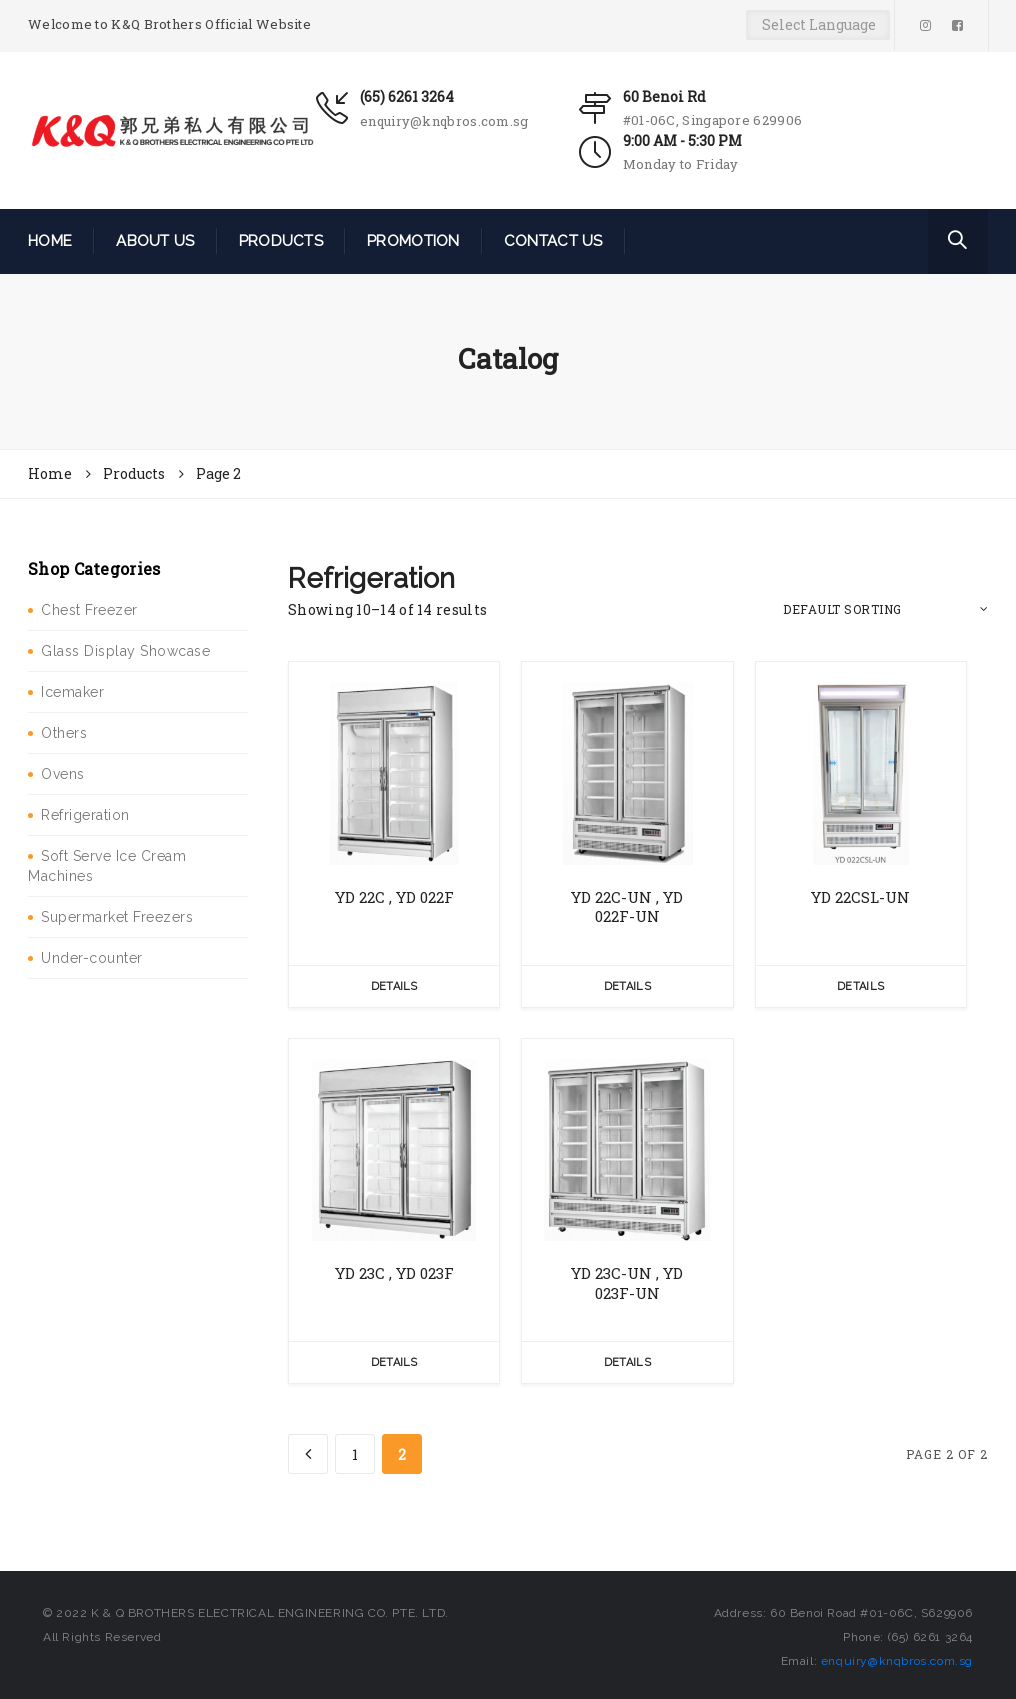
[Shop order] (885, 609)
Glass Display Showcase (125, 651)
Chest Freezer (89, 610)
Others (64, 733)
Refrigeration (85, 815)
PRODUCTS (281, 241)
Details (394, 986)
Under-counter (92, 958)
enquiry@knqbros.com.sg (444, 121)
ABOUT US (155, 241)
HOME (50, 241)
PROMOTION (413, 241)
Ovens (63, 774)
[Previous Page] (308, 1454)
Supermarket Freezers (117, 917)
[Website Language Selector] (818, 25)
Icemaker (72, 692)
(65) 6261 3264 (407, 96)
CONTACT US (553, 241)
